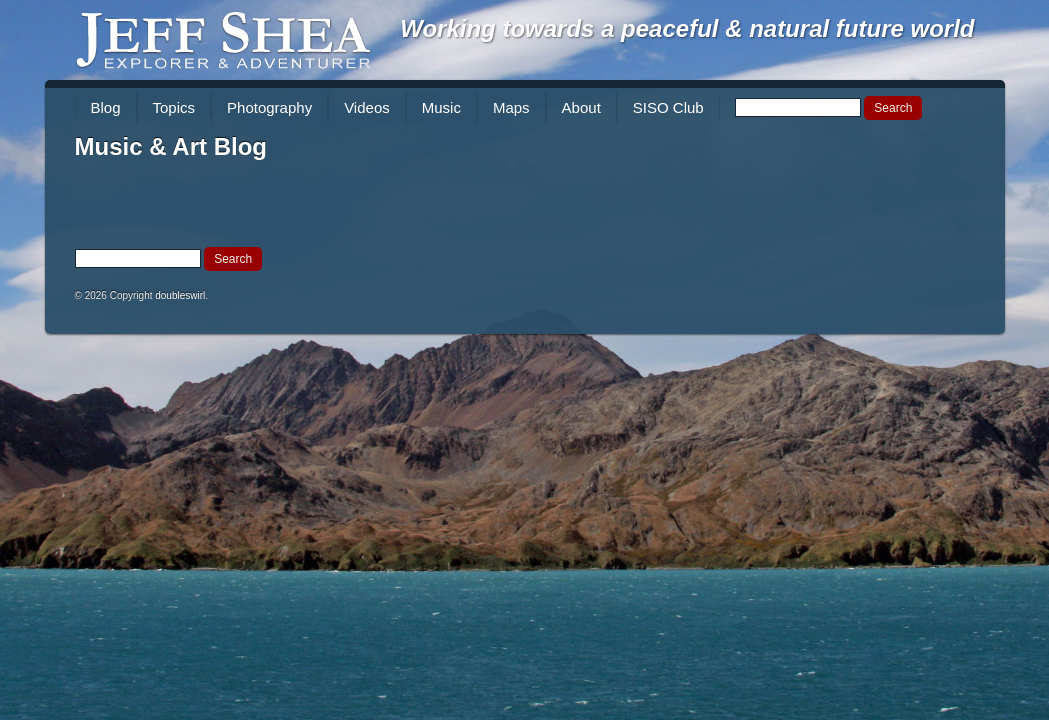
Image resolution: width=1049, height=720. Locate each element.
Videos (367, 107)
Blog (106, 107)
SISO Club (668, 107)
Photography (269, 107)
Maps (511, 107)
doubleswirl (180, 295)
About (581, 107)
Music (441, 107)
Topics (174, 107)
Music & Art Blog (171, 146)
